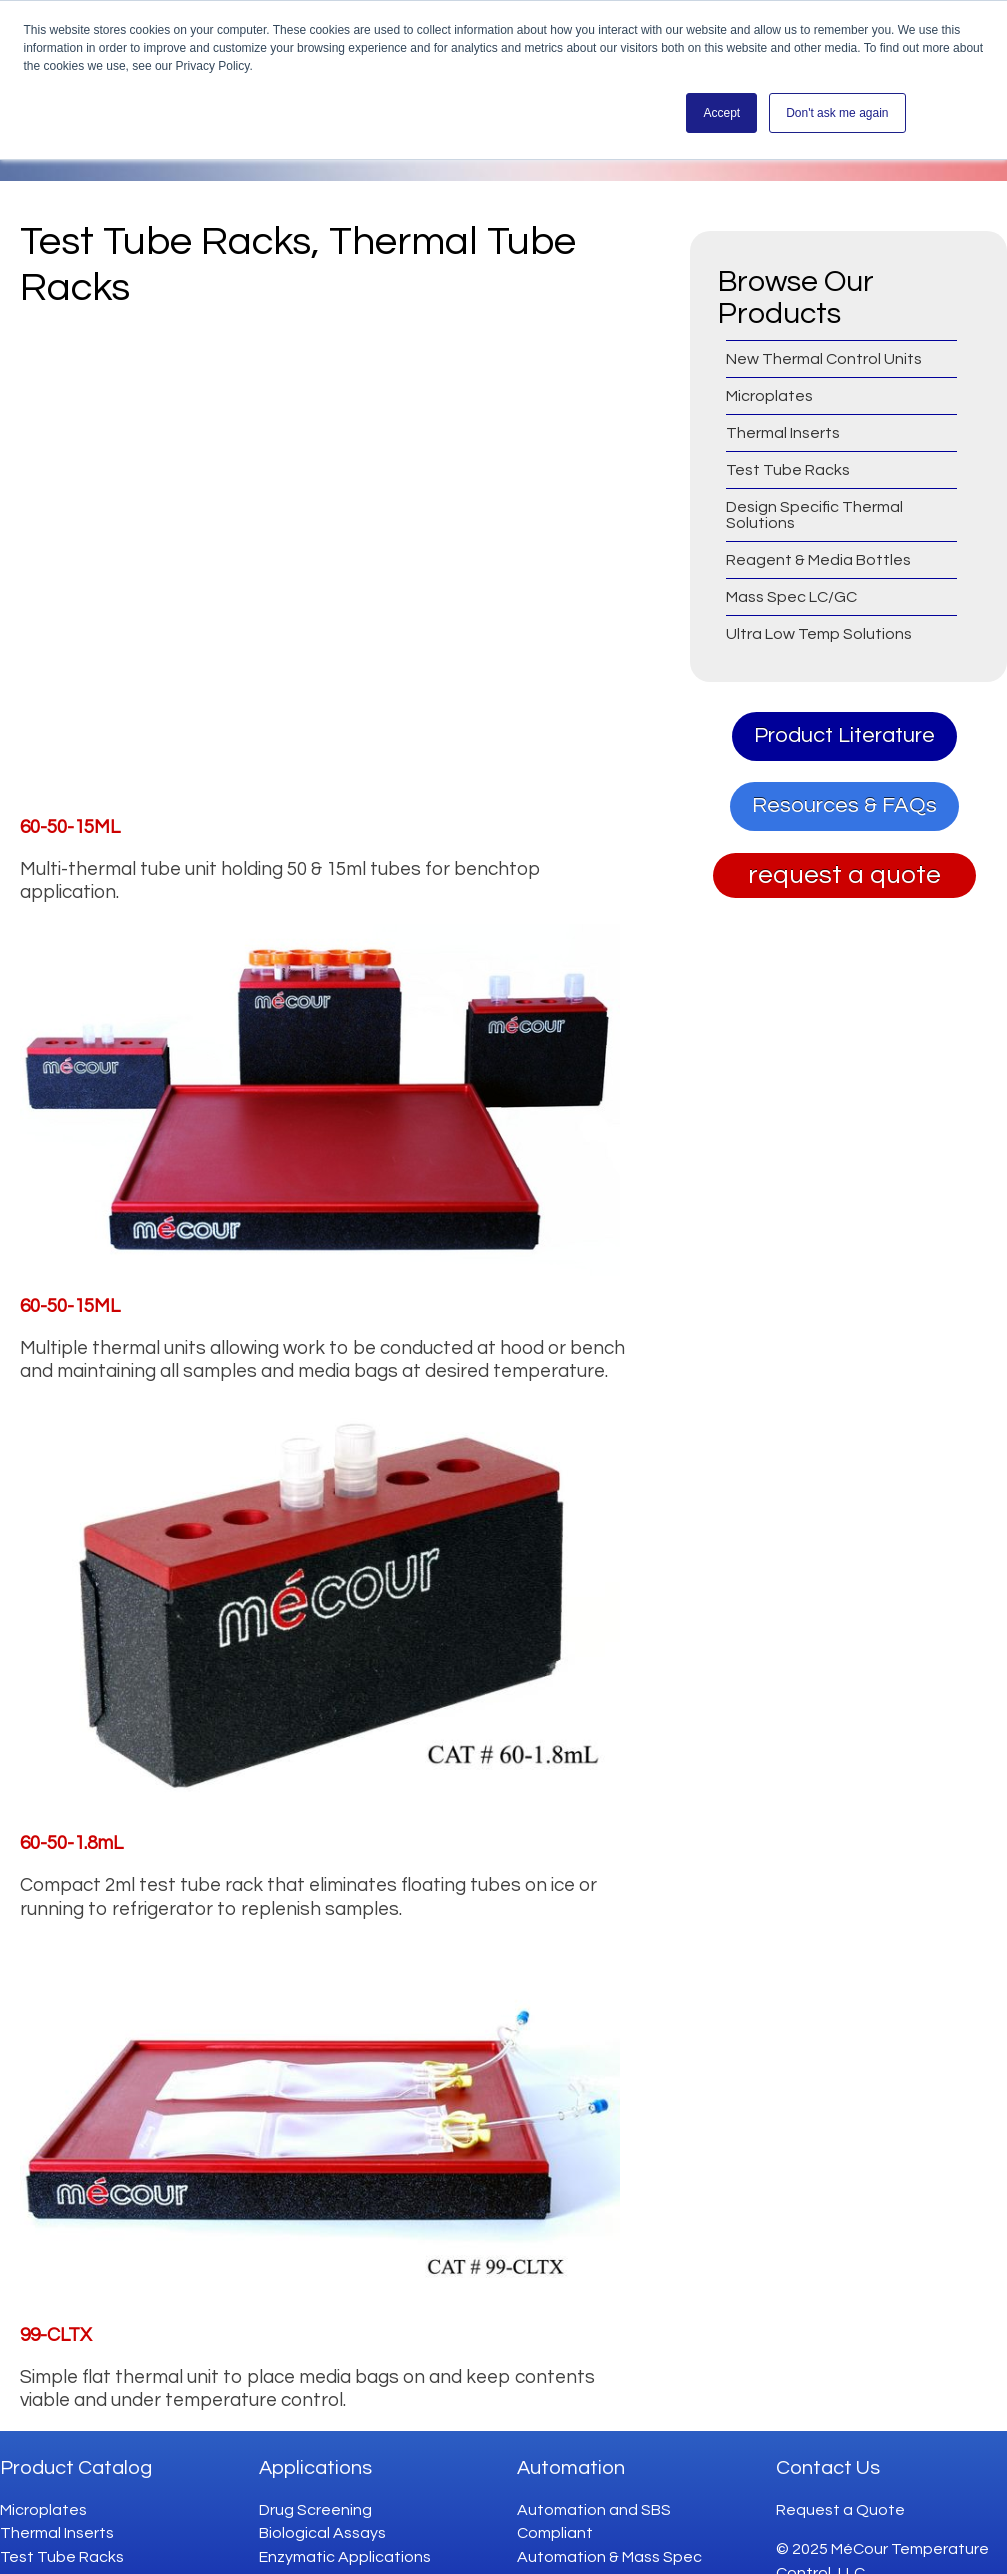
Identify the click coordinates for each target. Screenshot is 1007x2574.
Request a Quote (840, 2483)
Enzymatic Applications (345, 2530)
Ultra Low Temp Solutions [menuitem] (819, 634)
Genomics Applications (344, 2553)
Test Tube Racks (62, 2530)
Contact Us (828, 2441)
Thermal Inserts (57, 2506)
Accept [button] (721, 113)
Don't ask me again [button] (837, 113)
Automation (571, 2441)
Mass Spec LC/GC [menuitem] (791, 597)
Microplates (43, 2483)
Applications (315, 2441)
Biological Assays (322, 2506)
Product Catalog (76, 2441)
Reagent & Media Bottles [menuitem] (818, 560)
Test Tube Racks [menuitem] (788, 470)
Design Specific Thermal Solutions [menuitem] (814, 515)
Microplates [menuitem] (769, 396)
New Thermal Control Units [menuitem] (824, 359)
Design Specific (56, 2553)
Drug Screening (315, 2483)
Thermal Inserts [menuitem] (783, 433)
